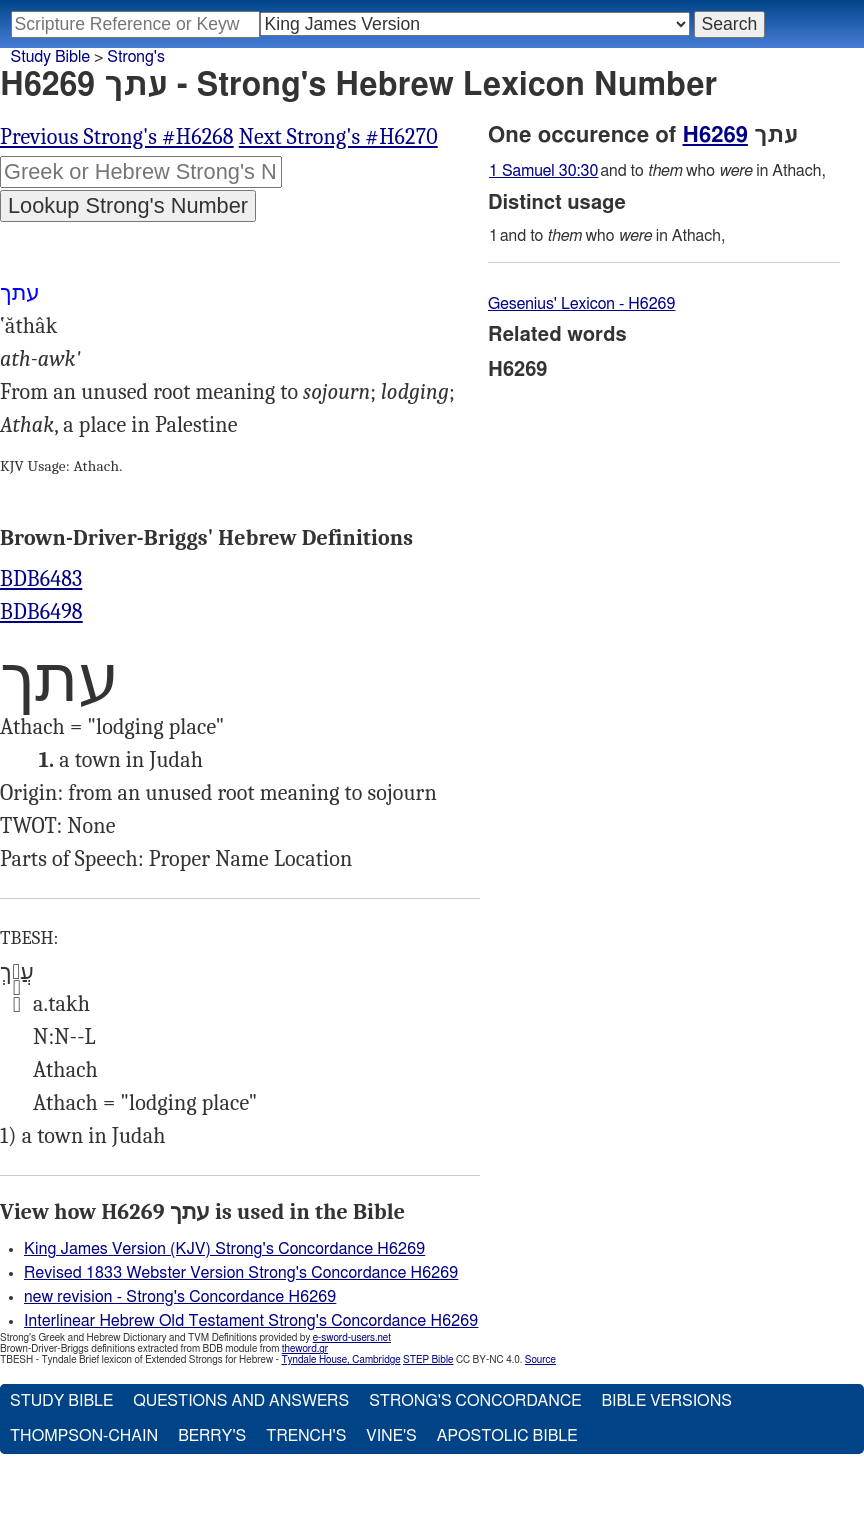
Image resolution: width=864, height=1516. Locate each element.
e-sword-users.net (352, 1338)
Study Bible (50, 57)
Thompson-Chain (84, 1436)
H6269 (715, 135)
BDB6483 (41, 579)
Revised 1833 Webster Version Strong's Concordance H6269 (241, 1273)
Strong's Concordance (475, 1401)
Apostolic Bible (507, 1436)
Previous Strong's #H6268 (117, 137)
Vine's (391, 1436)
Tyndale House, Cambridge (340, 1360)
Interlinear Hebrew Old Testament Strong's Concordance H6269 (251, 1321)
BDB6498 (41, 612)
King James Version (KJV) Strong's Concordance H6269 (224, 1249)
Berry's (212, 1436)
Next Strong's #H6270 (338, 137)
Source (540, 1360)
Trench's (306, 1436)
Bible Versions (666, 1401)
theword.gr (305, 1349)
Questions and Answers (241, 1401)
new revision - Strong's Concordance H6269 (180, 1297)
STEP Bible (428, 1360)
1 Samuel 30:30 (543, 171)
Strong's (136, 57)
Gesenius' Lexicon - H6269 (581, 304)
